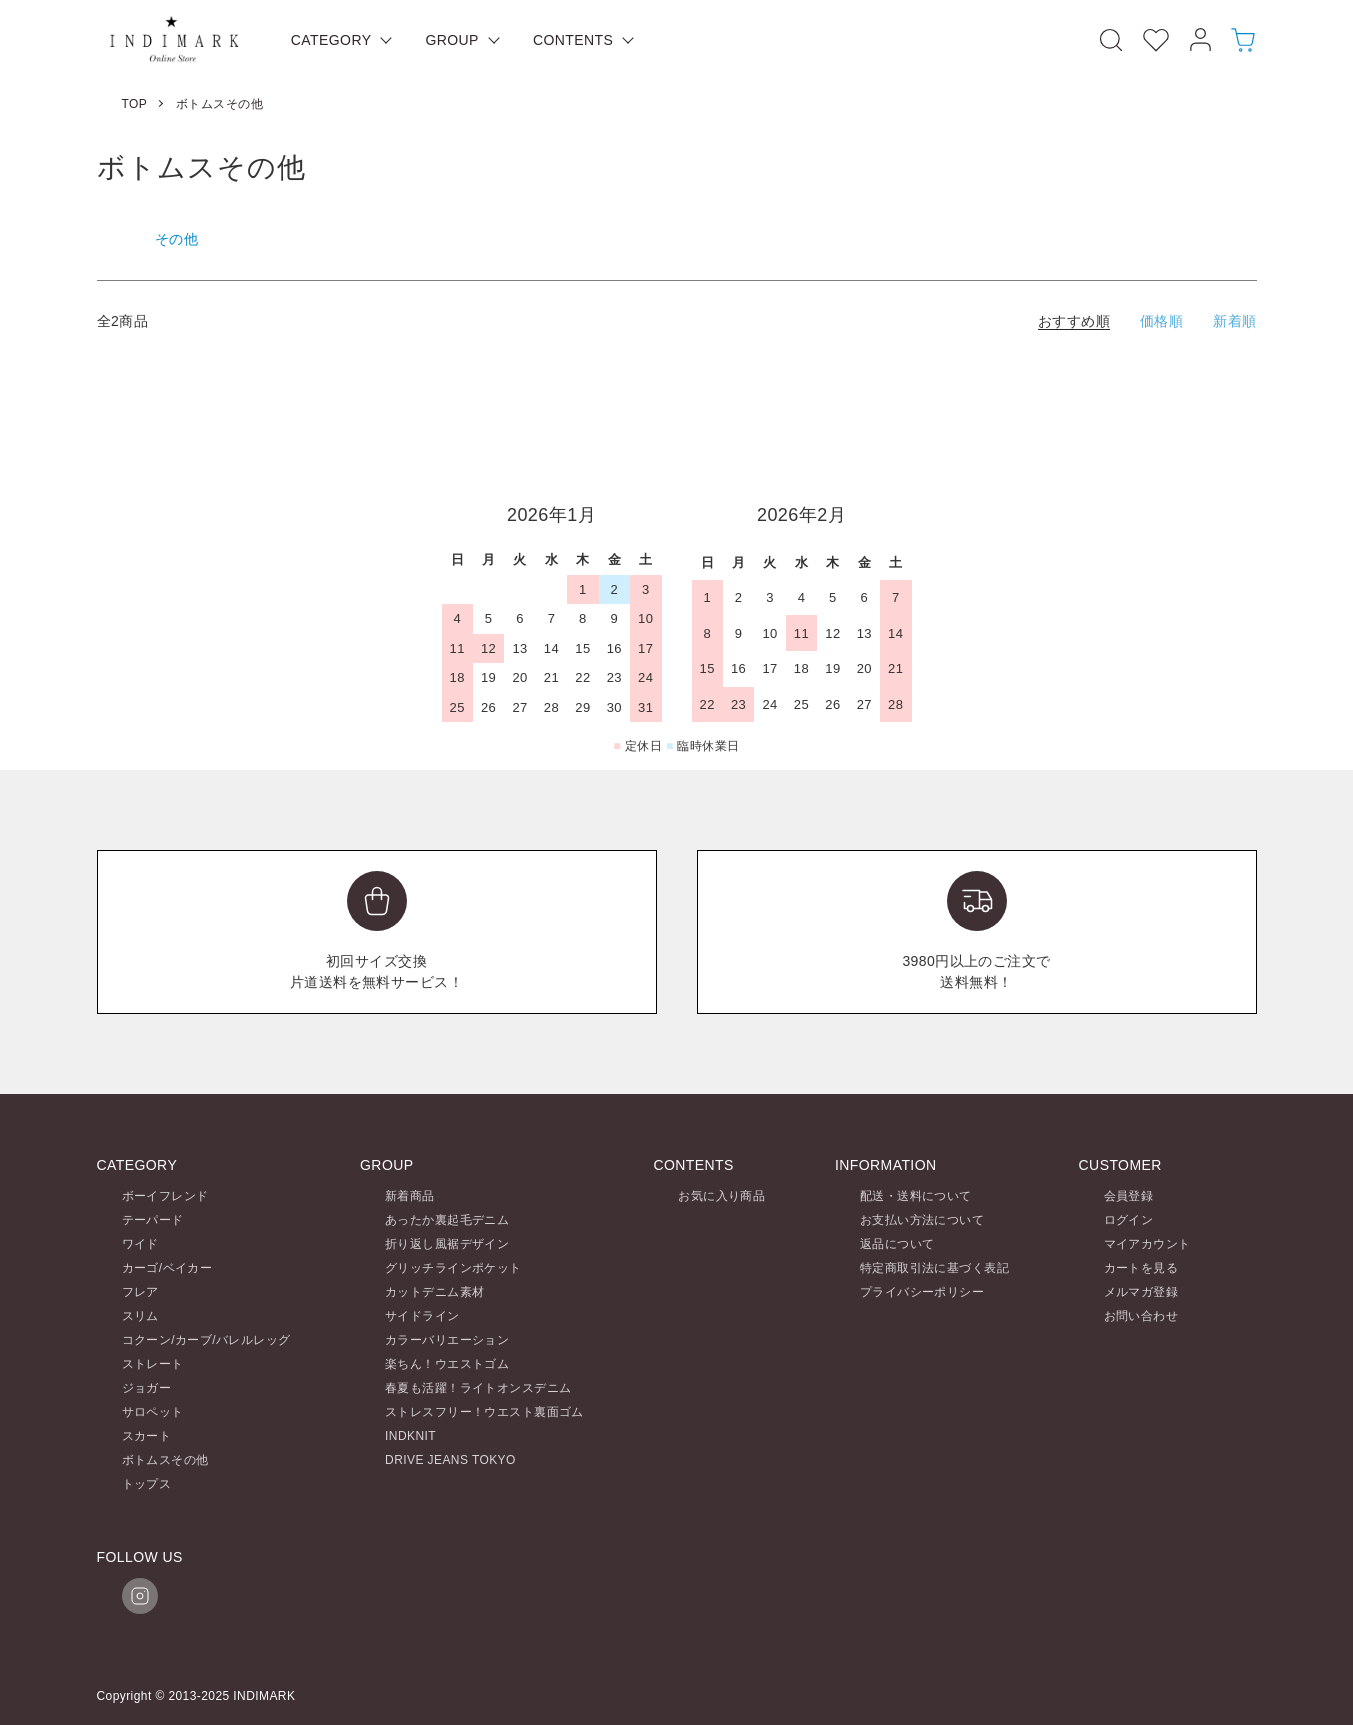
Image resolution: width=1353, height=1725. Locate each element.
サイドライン (422, 1316)
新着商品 (410, 1196)
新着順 (1234, 321)
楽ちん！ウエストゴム (447, 1364)
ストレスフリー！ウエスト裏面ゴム (484, 1412)
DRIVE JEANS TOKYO (450, 1460)
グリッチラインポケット (453, 1268)
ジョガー (147, 1388)
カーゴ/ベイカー (167, 1268)
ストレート (153, 1364)
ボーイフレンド (165, 1196)
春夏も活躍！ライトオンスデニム (478, 1388)
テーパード (153, 1220)
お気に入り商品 (721, 1196)
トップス (147, 1484)
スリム (140, 1316)
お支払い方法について (922, 1220)
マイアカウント (1147, 1244)
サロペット (153, 1412)
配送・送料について (916, 1196)
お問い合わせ (1141, 1316)
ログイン (1129, 1220)
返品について (897, 1244)
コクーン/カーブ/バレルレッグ (206, 1340)
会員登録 (1129, 1196)
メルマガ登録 (1141, 1292)
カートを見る (1141, 1268)
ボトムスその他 (219, 104)
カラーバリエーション (447, 1340)
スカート (147, 1436)
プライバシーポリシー (922, 1292)
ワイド (140, 1244)
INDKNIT (410, 1436)
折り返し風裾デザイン (447, 1244)
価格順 (1161, 321)
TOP (135, 104)
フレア (140, 1292)
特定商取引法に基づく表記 (934, 1268)
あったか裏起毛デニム (447, 1220)
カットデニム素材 (434, 1292)
